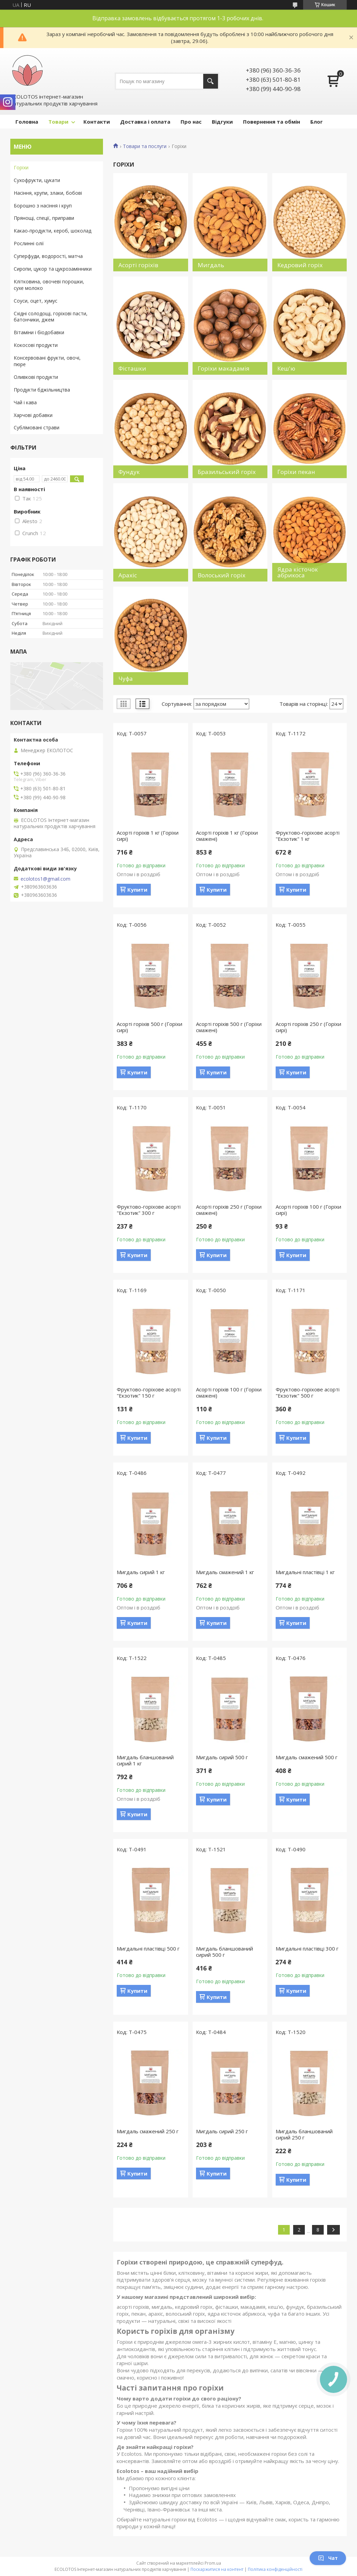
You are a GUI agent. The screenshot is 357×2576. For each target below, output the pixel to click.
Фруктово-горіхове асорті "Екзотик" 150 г (149, 1392)
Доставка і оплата (145, 121)
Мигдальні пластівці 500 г (148, 1948)
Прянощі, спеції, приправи (44, 218)
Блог (316, 121)
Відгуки (222, 121)
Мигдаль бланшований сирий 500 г (224, 1951)
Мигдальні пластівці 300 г (307, 1948)
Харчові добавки (33, 415)
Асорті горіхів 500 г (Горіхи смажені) (229, 1027)
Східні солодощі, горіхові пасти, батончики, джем (51, 316)
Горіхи (21, 167)
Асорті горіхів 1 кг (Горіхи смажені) (227, 835)
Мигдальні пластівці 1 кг (305, 1572)
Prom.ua (213, 2563)
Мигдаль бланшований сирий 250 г (304, 2134)
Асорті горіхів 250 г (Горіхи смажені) (229, 1210)
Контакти (96, 121)
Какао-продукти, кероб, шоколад (52, 230)
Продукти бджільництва (42, 389)
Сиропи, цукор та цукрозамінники (53, 268)
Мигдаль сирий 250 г (222, 2131)
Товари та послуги (144, 146)
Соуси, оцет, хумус (35, 300)
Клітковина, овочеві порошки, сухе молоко (49, 284)
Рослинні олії (29, 243)
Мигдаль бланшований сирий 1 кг (145, 1760)
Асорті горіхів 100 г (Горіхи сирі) (308, 1210)
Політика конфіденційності (275, 2569)
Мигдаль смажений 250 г (147, 2131)
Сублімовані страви (36, 427)
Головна (26, 121)
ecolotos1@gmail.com (45, 879)
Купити (137, 889)
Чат (328, 2558)
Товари (58, 121)
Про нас (191, 121)
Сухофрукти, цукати (37, 180)
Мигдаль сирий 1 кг (141, 1572)
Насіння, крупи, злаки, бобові (48, 193)
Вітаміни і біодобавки (39, 332)
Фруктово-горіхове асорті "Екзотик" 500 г (307, 1392)
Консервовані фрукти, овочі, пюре (47, 361)
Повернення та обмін (271, 121)
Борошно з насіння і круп (43, 205)
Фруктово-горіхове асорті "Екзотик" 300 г (149, 1210)
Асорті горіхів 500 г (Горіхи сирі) (149, 1027)
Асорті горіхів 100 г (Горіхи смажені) (229, 1392)
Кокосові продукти (36, 345)
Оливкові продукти (36, 377)
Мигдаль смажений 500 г (306, 1757)
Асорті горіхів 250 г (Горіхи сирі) (308, 1027)
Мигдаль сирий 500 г (222, 1757)
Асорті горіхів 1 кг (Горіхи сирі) (147, 835)
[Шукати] (210, 81)
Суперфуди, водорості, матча (48, 256)
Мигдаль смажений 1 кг (225, 1572)
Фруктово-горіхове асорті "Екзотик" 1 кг (307, 835)
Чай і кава (25, 402)
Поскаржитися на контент (217, 2569)
